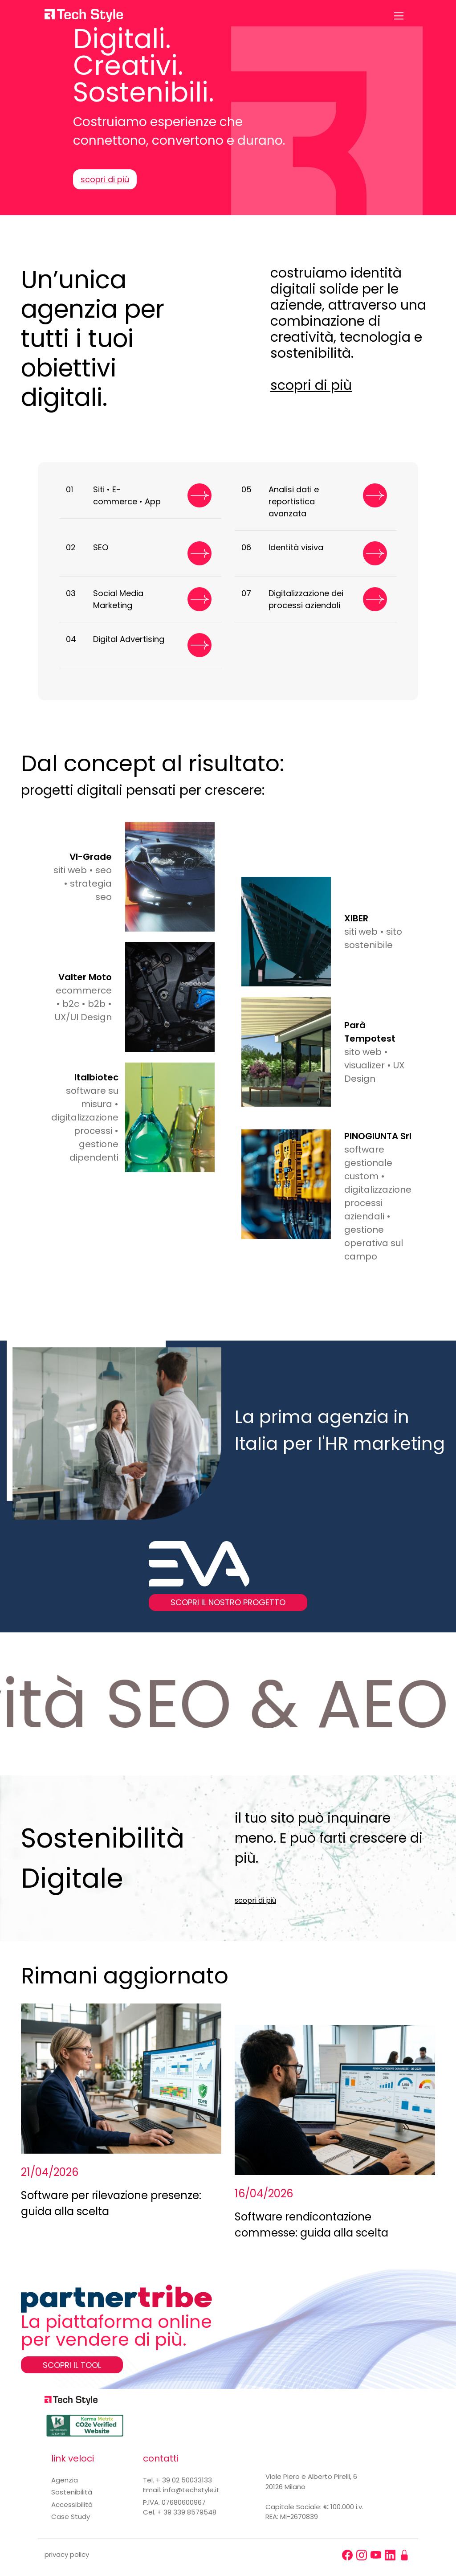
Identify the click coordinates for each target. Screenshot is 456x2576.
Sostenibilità (71, 2492)
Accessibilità (72, 2504)
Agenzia (64, 2480)
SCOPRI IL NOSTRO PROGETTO (228, 1602)
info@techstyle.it (191, 2489)
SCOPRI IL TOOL (72, 2365)
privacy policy (67, 2554)
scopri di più (105, 179)
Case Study (70, 2516)
